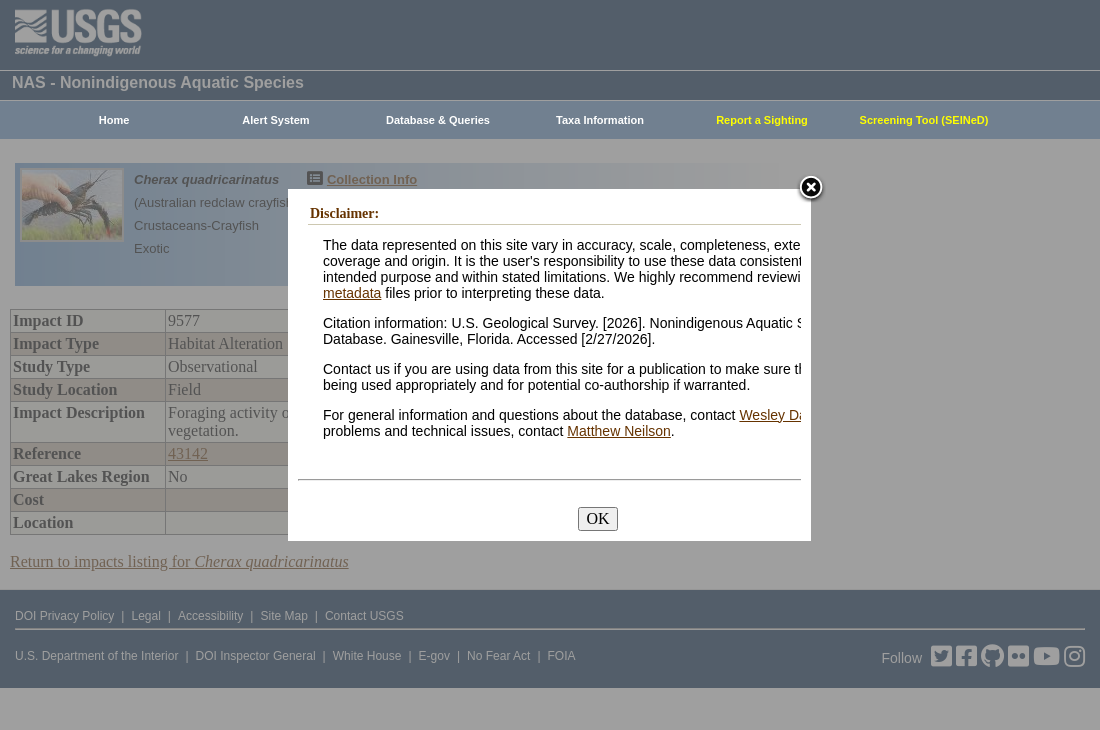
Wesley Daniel (783, 415)
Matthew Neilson (619, 431)
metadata (352, 293)
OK (597, 518)
